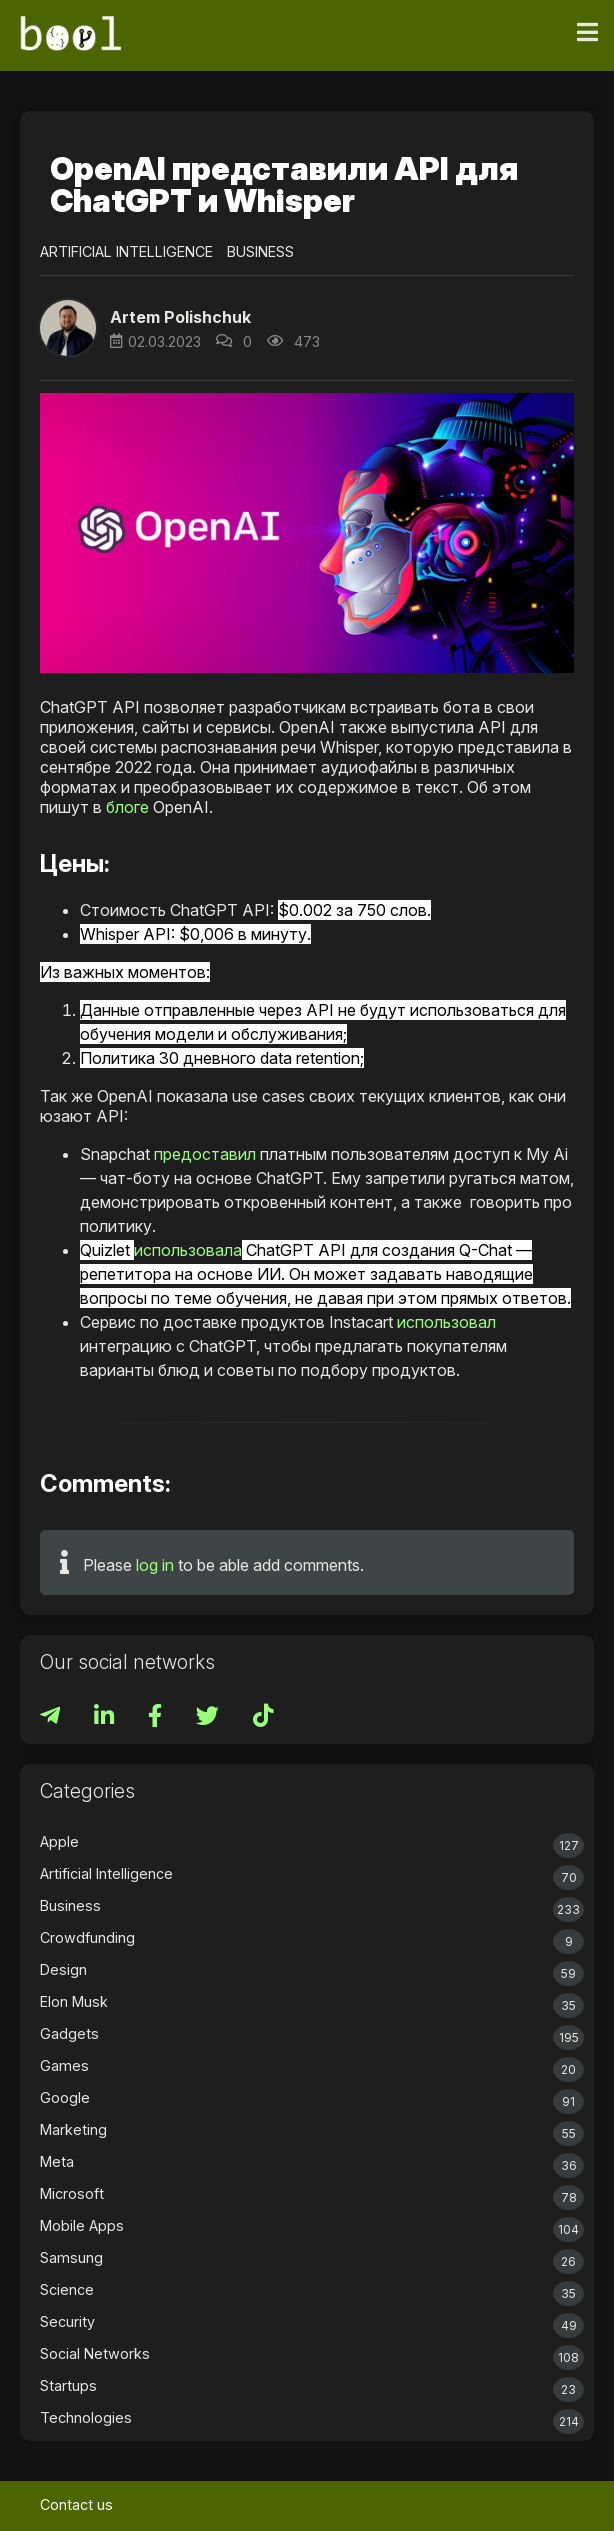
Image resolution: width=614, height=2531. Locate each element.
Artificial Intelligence (126, 251)
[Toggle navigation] (587, 33)
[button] (68, 328)
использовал (446, 1322)
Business (260, 251)
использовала (188, 1250)
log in (155, 1565)
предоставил (205, 1154)
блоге (127, 807)
